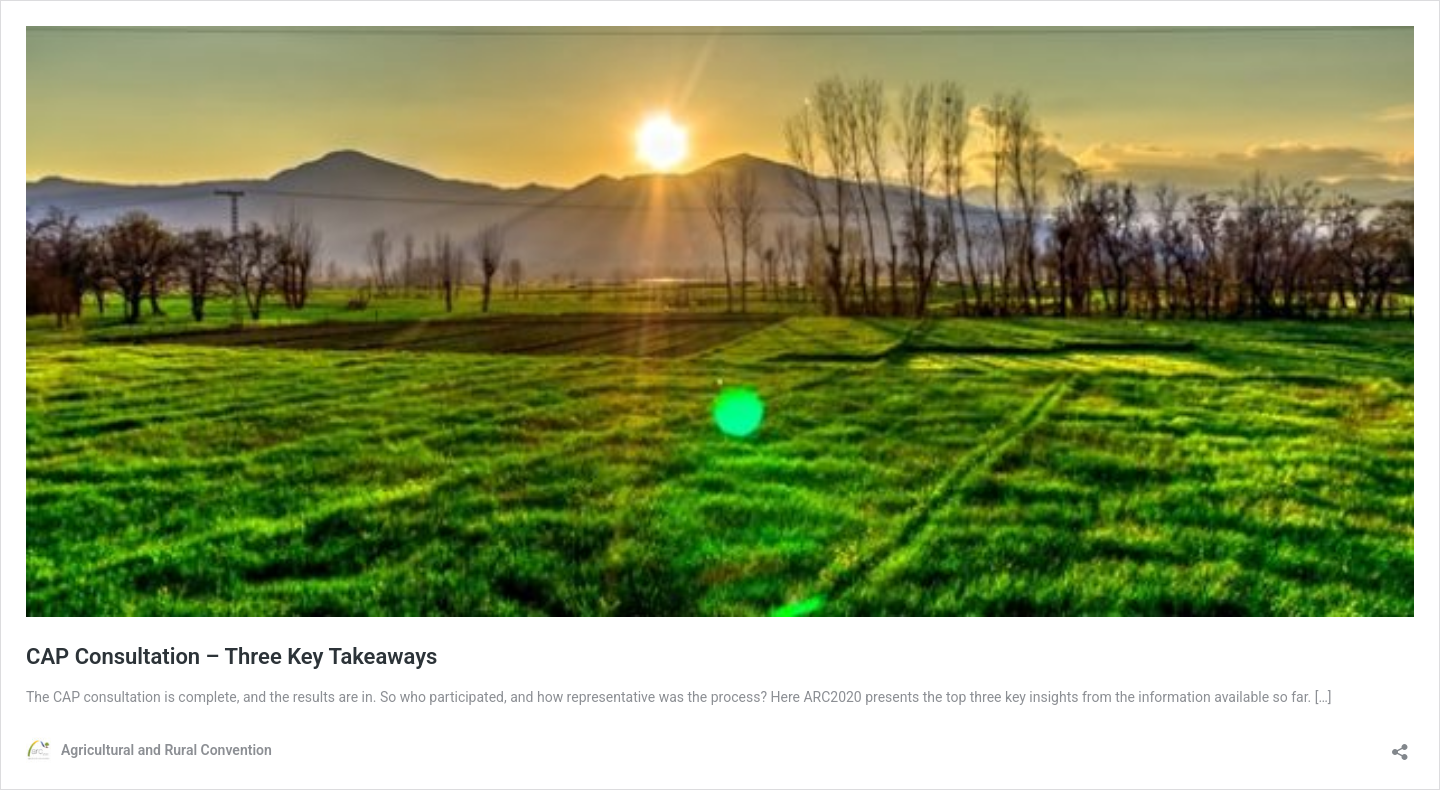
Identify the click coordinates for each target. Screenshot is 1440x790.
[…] (1323, 697)
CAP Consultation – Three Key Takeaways (231, 656)
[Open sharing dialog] (1400, 745)
